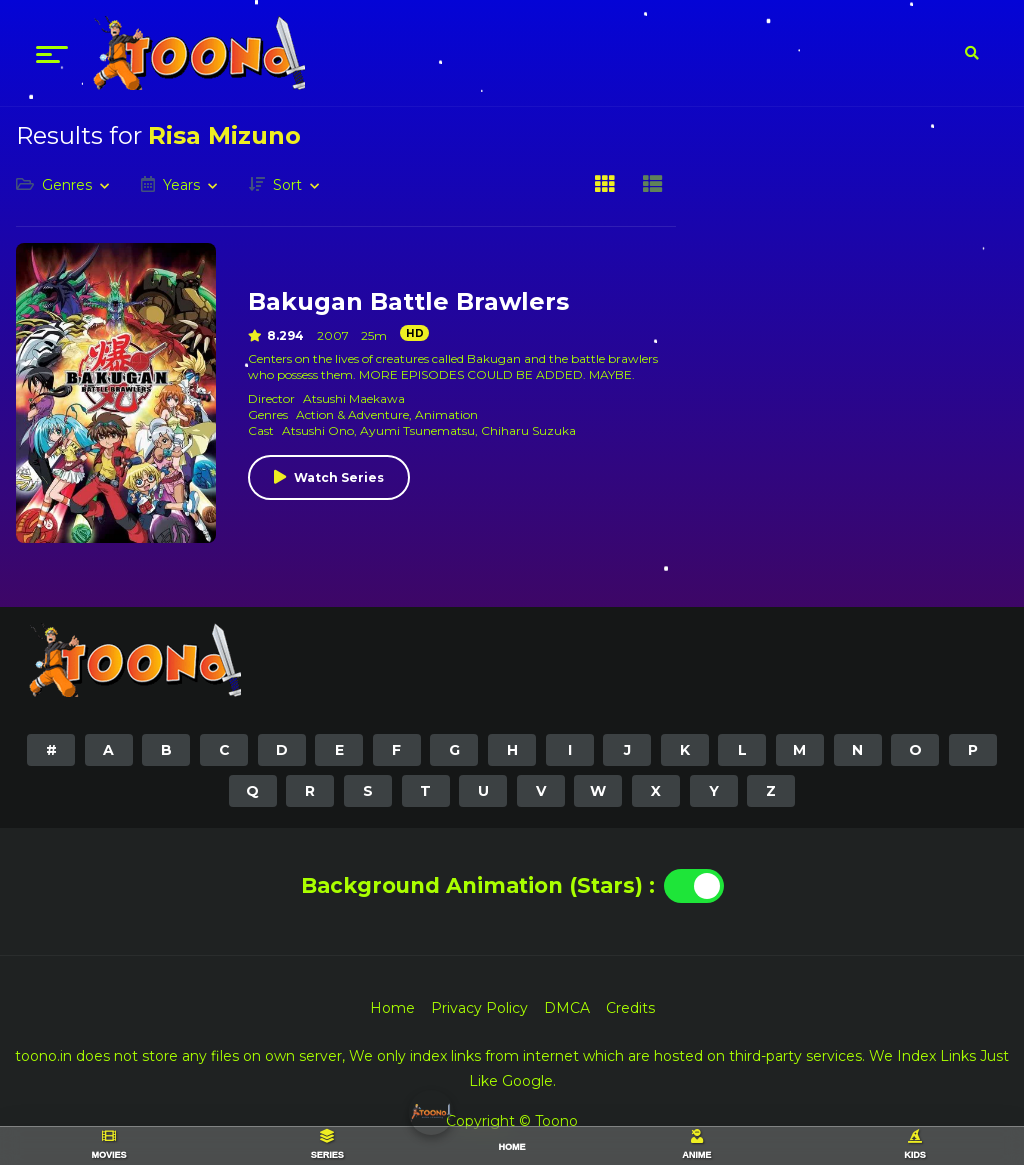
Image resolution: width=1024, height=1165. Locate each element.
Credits (630, 1008)
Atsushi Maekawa (354, 398)
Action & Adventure (352, 414)
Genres (67, 185)
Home (392, 1008)
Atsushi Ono (318, 430)
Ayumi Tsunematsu (417, 430)
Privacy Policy (479, 1008)
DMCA (567, 1008)
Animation (446, 414)
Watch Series (339, 477)
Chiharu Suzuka (528, 430)
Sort (287, 185)
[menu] (52, 53)
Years (181, 185)
